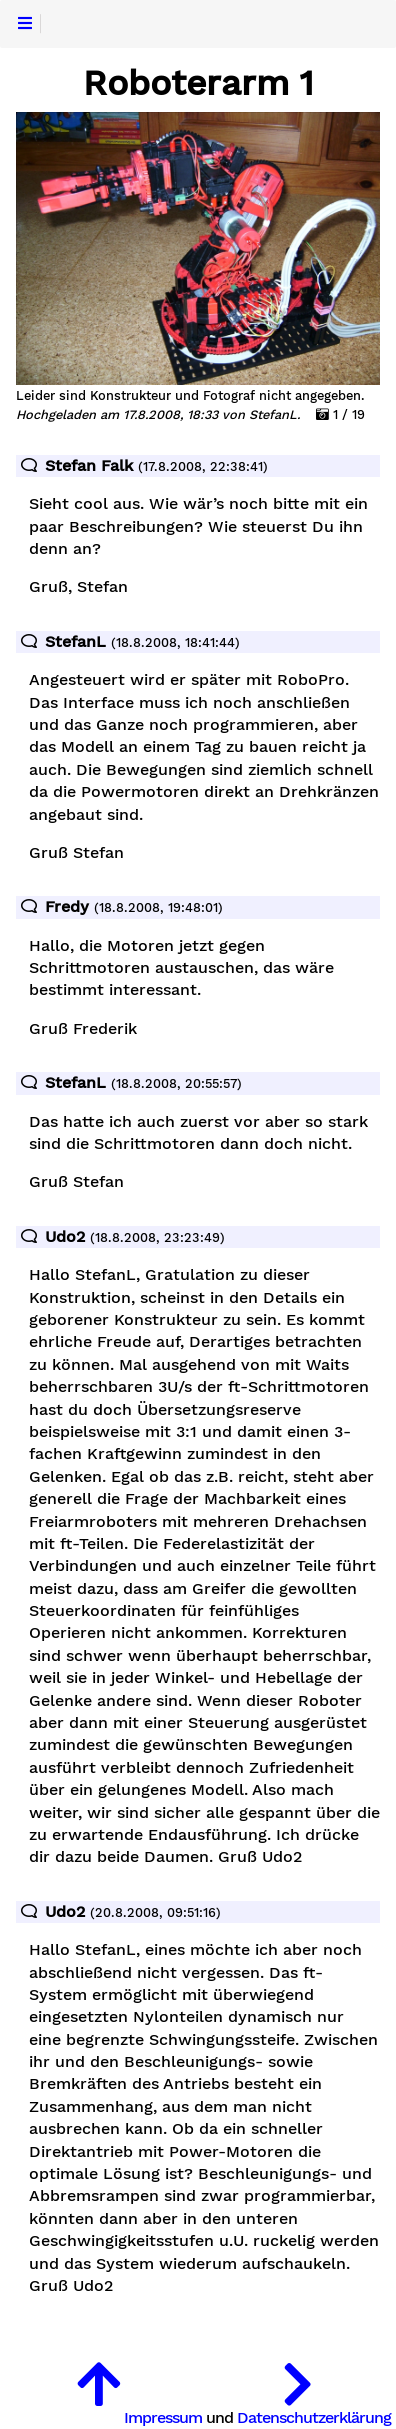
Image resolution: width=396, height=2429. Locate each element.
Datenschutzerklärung (314, 2417)
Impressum (163, 2417)
